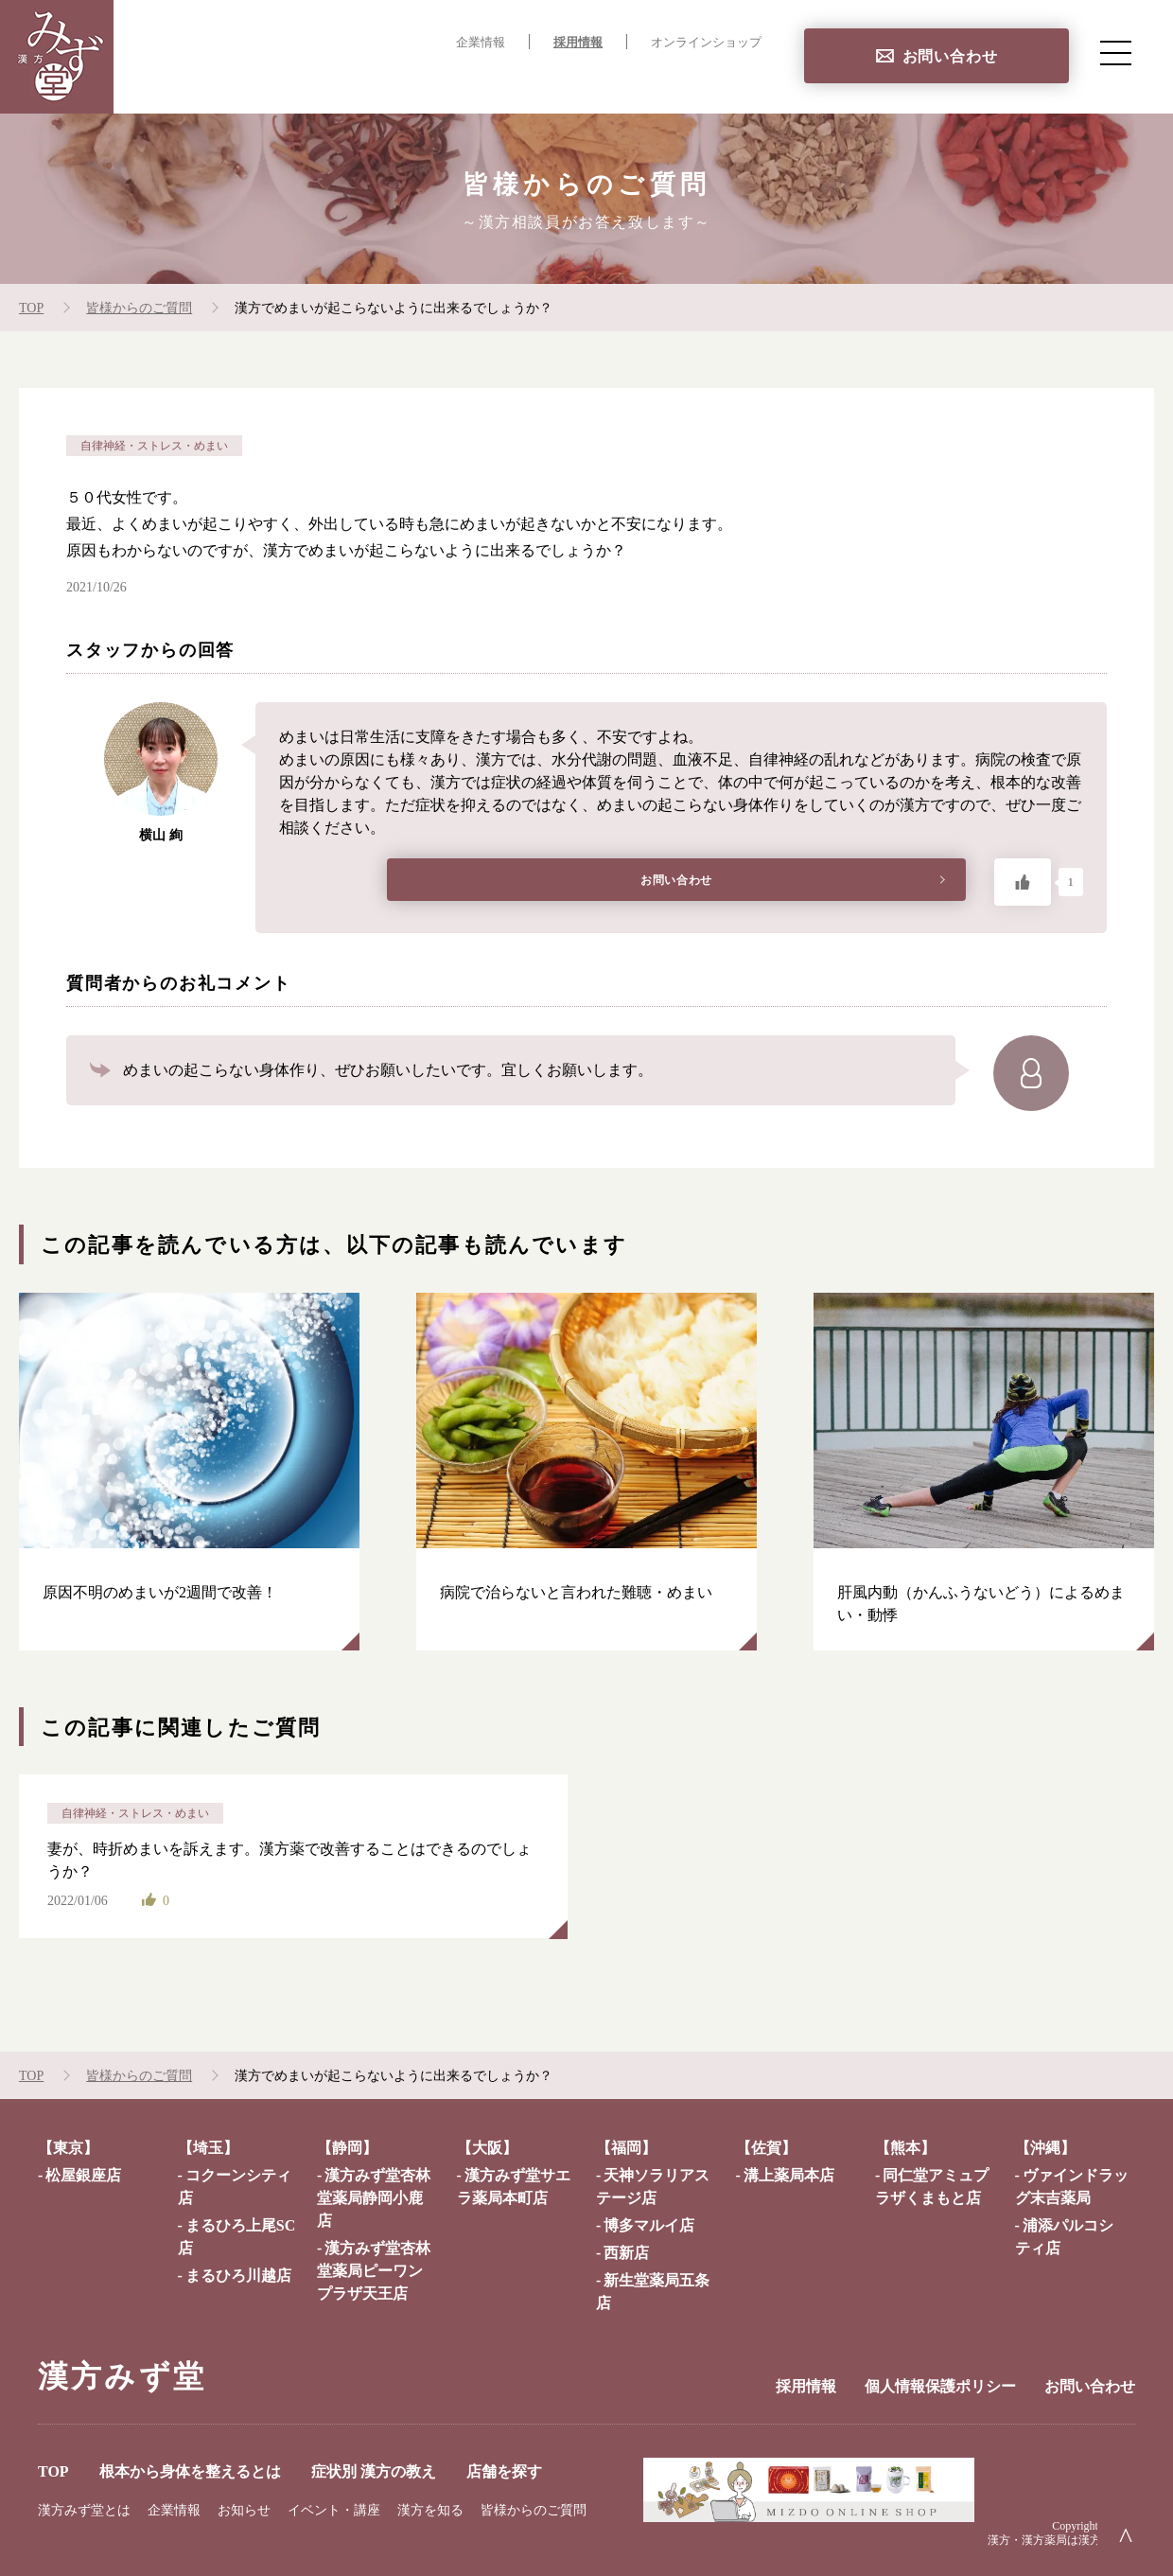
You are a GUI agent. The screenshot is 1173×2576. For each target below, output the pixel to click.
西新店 (626, 2253)
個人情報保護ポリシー (940, 2386)
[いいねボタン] (1022, 882)
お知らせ (244, 2510)
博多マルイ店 (649, 2225)
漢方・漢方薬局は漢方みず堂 (1061, 2540)
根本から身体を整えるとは (403, 81)
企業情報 (480, 42)
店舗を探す (722, 81)
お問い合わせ (950, 56)
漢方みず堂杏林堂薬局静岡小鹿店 (373, 2198)
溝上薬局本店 (789, 2175)
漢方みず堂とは (84, 2510)
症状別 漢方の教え (591, 81)
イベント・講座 (334, 2510)
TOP (264, 81)
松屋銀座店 (83, 2175)
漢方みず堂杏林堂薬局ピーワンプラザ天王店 (373, 2271)
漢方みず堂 (122, 2376)
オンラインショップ (706, 42)
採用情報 (578, 42)
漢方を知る (430, 2510)
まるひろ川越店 (238, 2275)
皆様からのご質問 (533, 2510)
